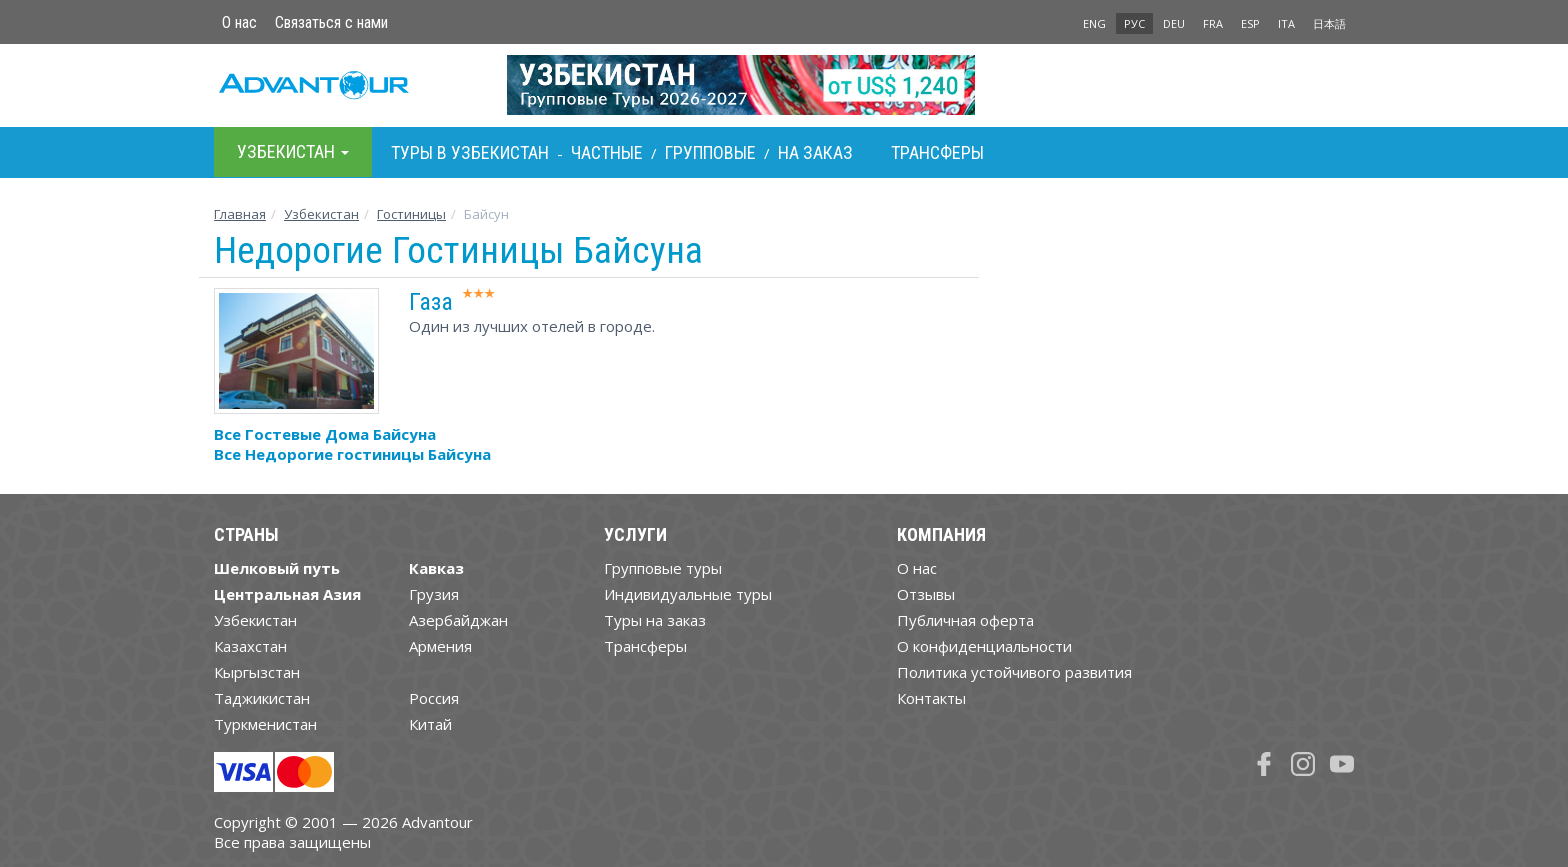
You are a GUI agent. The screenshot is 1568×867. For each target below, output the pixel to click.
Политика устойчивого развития (1014, 672)
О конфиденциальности (984, 646)
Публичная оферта (965, 620)
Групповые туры (663, 568)
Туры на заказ (655, 620)
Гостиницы (411, 214)
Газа (431, 302)
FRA (1213, 23)
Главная (240, 214)
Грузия (434, 594)
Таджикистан (262, 698)
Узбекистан (321, 214)
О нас (239, 22)
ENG (1094, 23)
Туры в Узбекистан (470, 152)
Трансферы (937, 152)
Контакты (931, 698)
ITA (1286, 23)
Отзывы (926, 594)
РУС (1134, 23)
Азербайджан (458, 620)
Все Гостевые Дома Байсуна (325, 434)
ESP (1250, 23)
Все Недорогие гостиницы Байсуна (352, 454)
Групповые (710, 152)
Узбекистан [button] (293, 151)
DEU (1174, 23)
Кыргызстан (257, 672)
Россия (434, 698)
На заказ (815, 152)
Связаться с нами (331, 22)
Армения (440, 646)
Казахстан (250, 646)
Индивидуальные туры (688, 594)
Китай (430, 724)
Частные (607, 152)
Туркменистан (265, 724)
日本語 (1329, 23)
